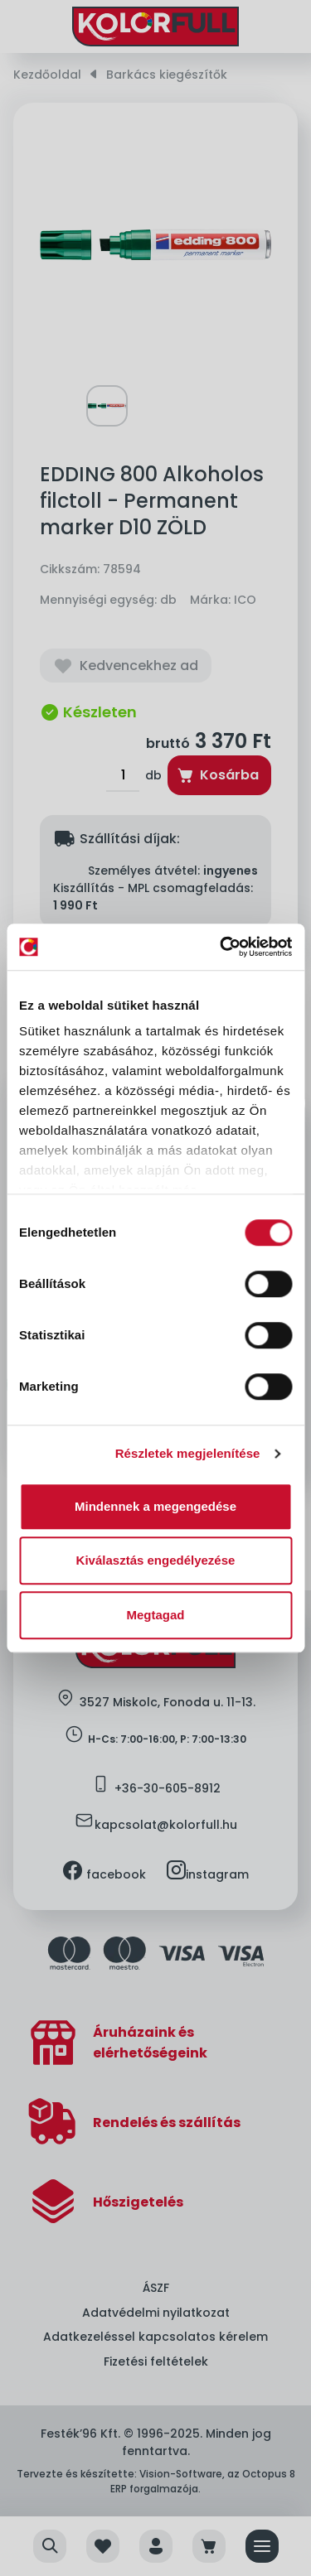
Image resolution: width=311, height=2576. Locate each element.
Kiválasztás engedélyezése (156, 1560)
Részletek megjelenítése (187, 1453)
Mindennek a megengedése (155, 1506)
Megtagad (155, 1615)
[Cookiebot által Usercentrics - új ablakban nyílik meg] (221, 947)
